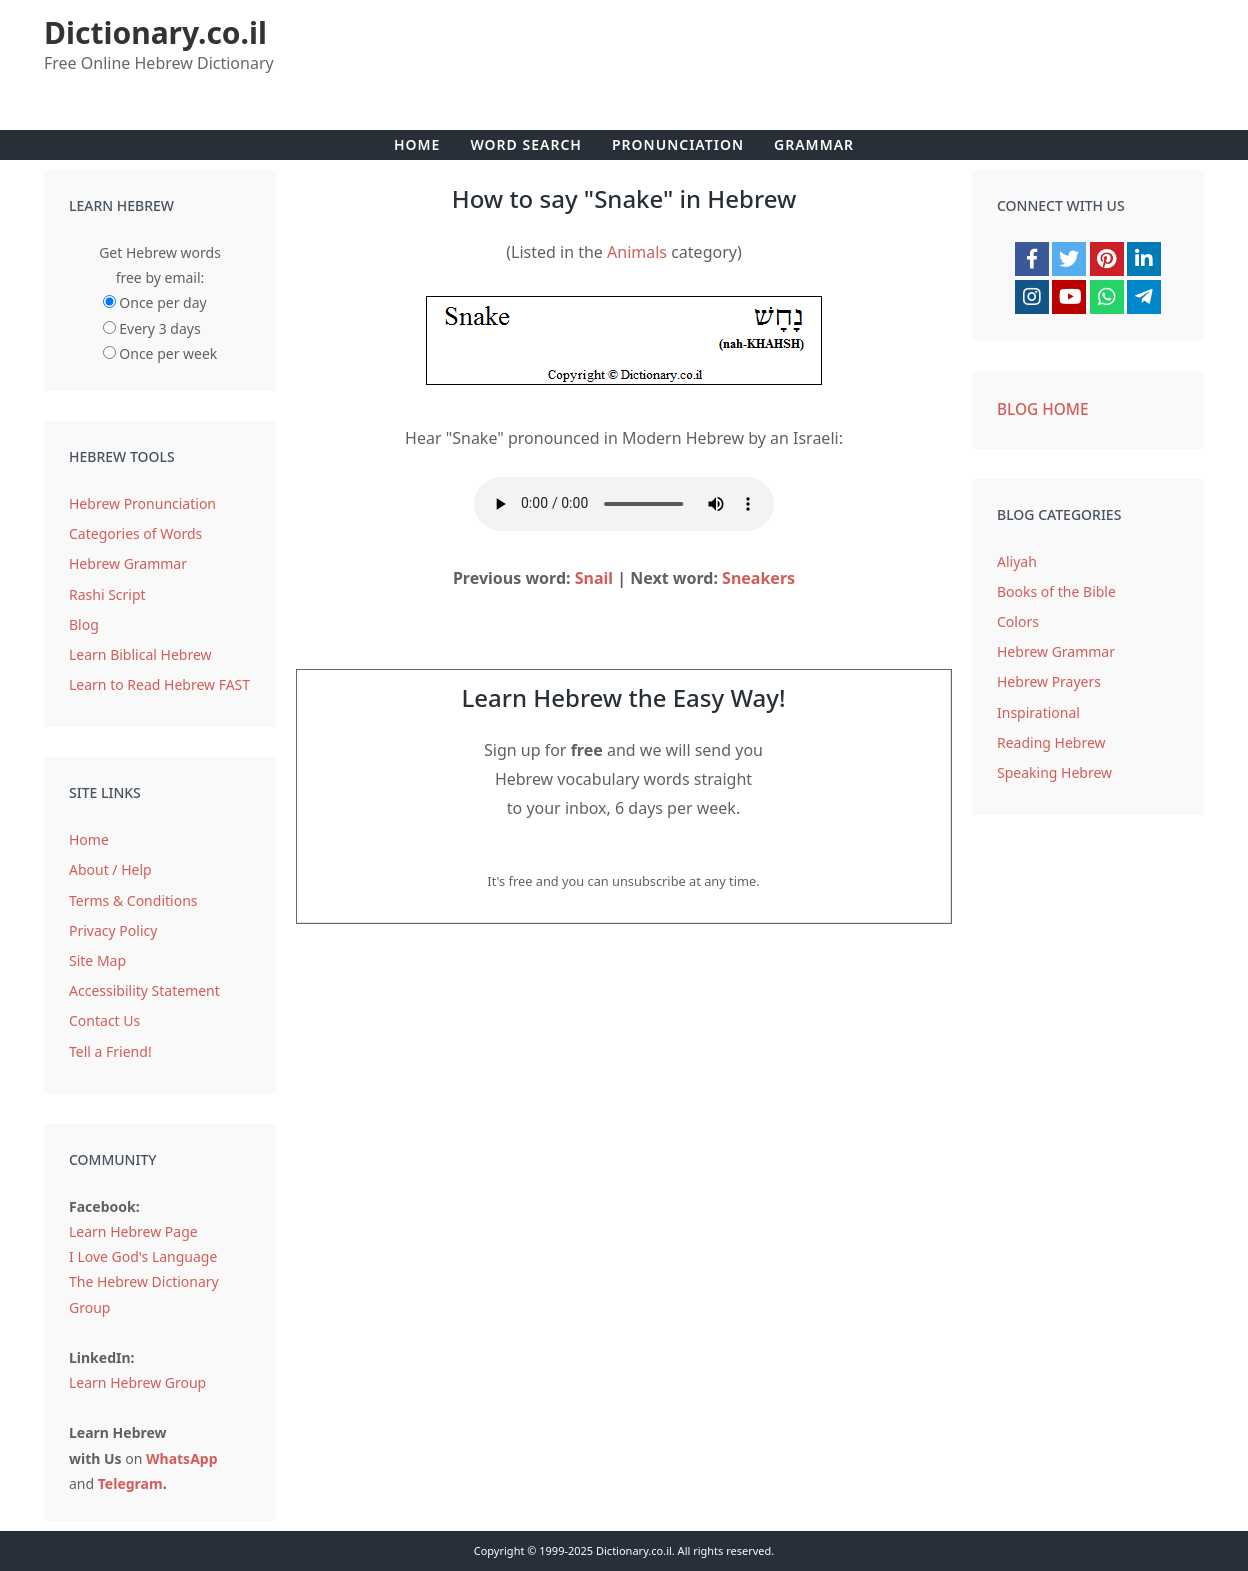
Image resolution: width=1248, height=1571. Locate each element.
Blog (84, 624)
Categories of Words (135, 533)
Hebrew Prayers (1049, 681)
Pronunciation (678, 144)
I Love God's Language (143, 1256)
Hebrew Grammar (128, 563)
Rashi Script (107, 594)
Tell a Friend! (110, 1051)
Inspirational (1038, 712)
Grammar (814, 144)
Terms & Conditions (133, 900)
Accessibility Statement (144, 990)
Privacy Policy (113, 930)
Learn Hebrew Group (137, 1382)
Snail (594, 578)
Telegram (130, 1483)
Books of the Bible (1056, 591)
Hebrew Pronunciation (142, 503)
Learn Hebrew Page (133, 1231)
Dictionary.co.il (155, 32)
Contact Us (104, 1020)
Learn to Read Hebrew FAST (159, 684)
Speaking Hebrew (1054, 772)
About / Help (110, 869)
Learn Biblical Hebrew (140, 654)
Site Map (97, 960)
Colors (1018, 621)
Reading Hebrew (1051, 742)
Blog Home (1043, 409)
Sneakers (758, 578)
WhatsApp (182, 1458)
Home (417, 144)
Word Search (526, 144)
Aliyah (1017, 561)
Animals (637, 252)
